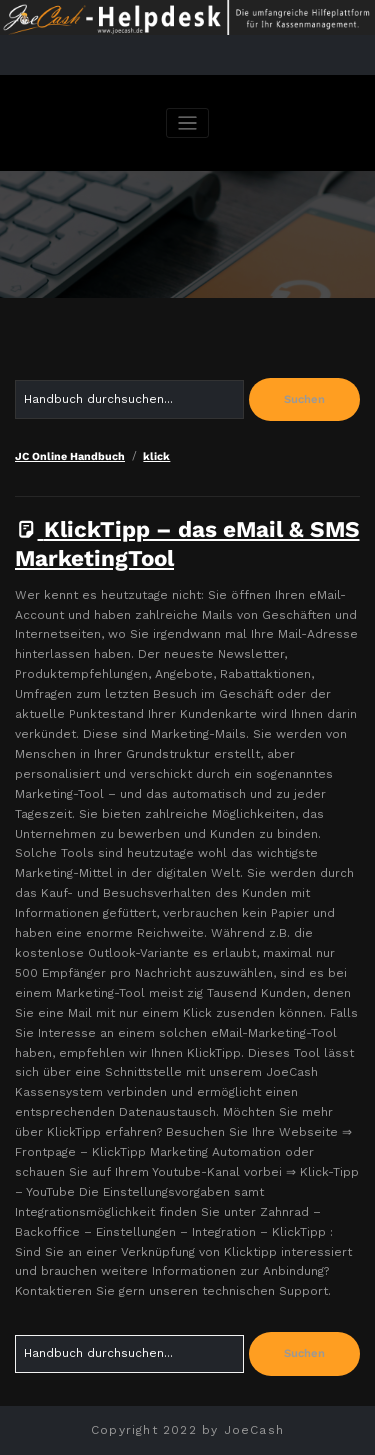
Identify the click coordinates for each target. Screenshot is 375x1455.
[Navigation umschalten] (187, 123)
